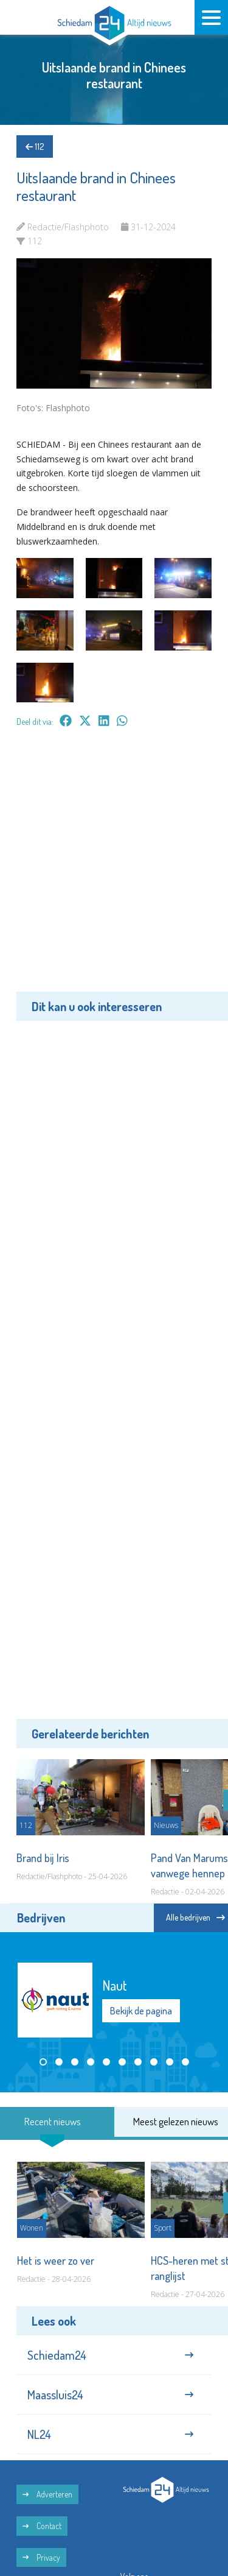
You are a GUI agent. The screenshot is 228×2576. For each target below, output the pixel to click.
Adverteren (47, 2494)
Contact (41, 2526)
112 (35, 146)
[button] (43, 2062)
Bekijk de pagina (141, 2011)
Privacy (41, 2557)
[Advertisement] (114, 868)
